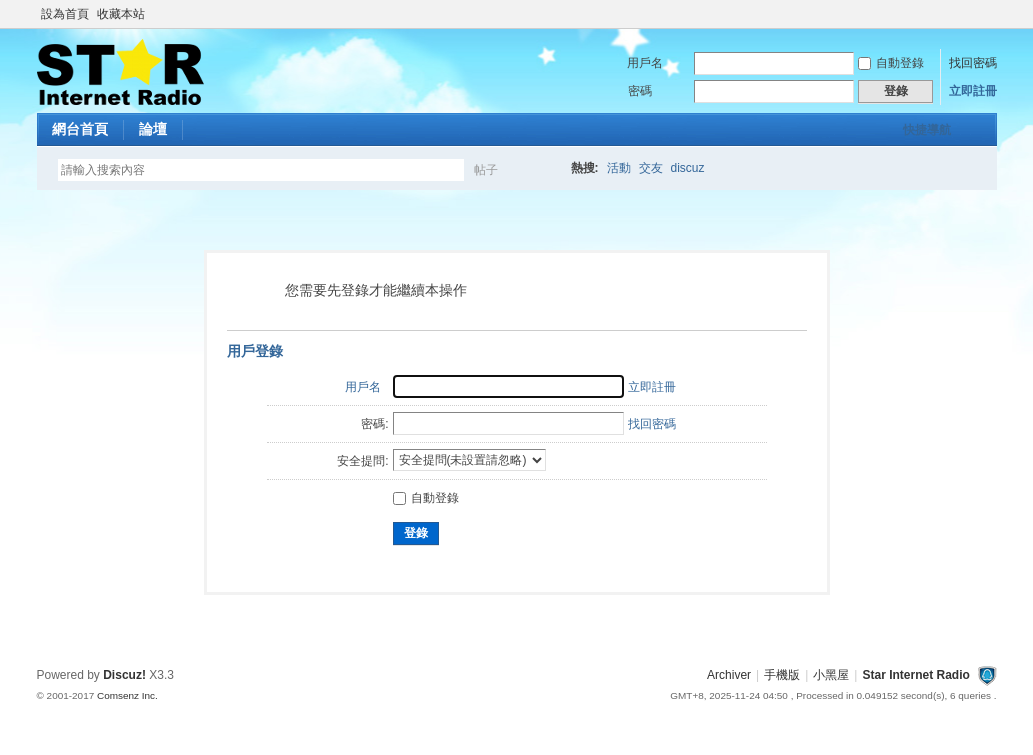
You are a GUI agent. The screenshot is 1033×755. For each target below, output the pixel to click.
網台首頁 (80, 129)
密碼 (640, 91)
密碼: (374, 424)
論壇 (153, 129)
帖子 (486, 170)
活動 (619, 168)
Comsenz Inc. (127, 695)
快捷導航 (927, 130)
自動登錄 (891, 63)
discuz (688, 168)
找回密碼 (973, 63)
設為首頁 (65, 14)
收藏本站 (121, 14)
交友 (651, 168)
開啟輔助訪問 (992, 14)
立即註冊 (973, 91)
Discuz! (124, 675)
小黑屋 (831, 675)
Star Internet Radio (915, 675)
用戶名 (645, 63)
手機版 (782, 675)
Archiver (729, 675)
